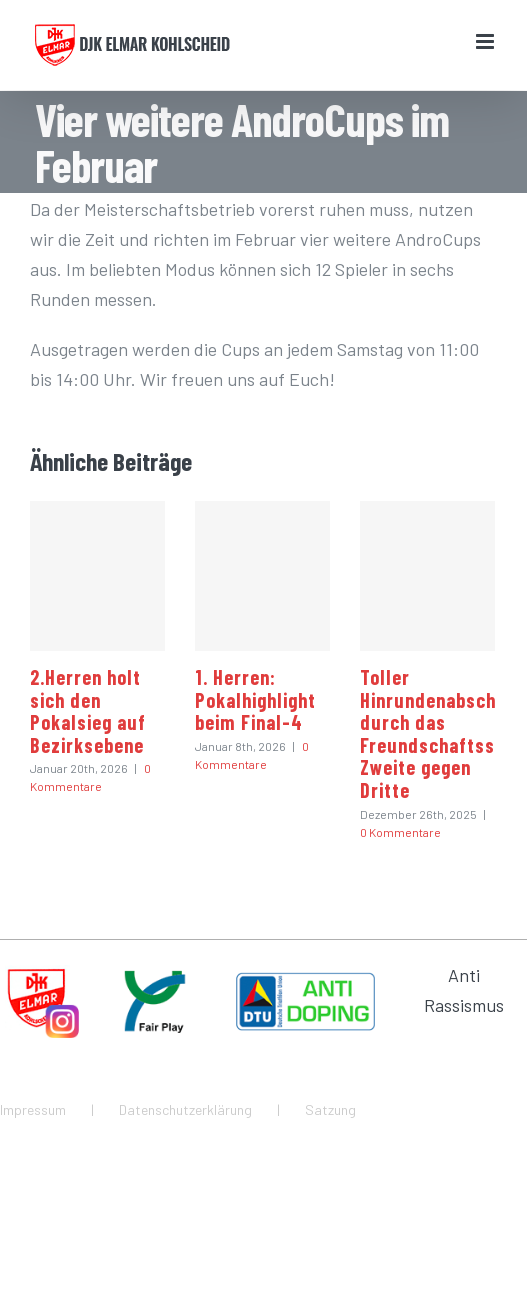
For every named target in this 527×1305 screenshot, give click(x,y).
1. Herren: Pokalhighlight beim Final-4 (255, 699)
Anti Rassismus (464, 990)
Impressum (33, 1109)
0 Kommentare (400, 832)
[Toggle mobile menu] (486, 41)
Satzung (330, 1109)
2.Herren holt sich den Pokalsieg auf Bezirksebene (88, 711)
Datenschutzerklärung (185, 1109)
